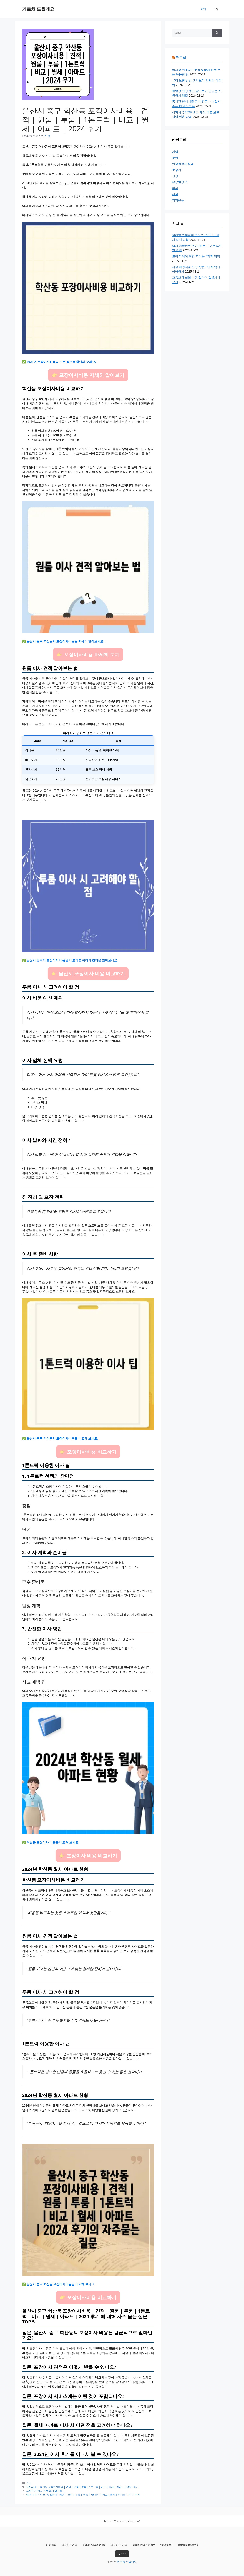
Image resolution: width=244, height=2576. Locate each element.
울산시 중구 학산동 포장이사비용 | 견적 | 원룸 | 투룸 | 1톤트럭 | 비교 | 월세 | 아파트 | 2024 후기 (82, 2487)
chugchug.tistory (144, 2545)
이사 (175, 188)
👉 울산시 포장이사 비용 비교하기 (88, 973)
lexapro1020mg (188, 2545)
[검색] (217, 33)
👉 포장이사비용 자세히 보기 (88, 654)
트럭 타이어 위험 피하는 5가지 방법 (196, 256)
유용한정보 (179, 182)
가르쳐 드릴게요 (38, 9)
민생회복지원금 (182, 164)
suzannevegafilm (94, 2545)
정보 (175, 194)
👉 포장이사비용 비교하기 (88, 1451)
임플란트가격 (69, 2545)
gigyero (51, 2545)
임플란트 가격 (118, 2545)
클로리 (180, 57)
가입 (203, 9)
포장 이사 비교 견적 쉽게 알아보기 (45, 2490)
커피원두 (178, 200)
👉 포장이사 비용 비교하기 (88, 1855)
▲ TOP (122, 2554)
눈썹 (175, 158)
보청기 (176, 170)
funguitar (166, 2545)
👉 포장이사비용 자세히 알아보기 (88, 375)
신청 (215, 9)
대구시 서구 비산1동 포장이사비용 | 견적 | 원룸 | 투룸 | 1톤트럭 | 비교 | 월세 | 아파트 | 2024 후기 (83, 2494)
